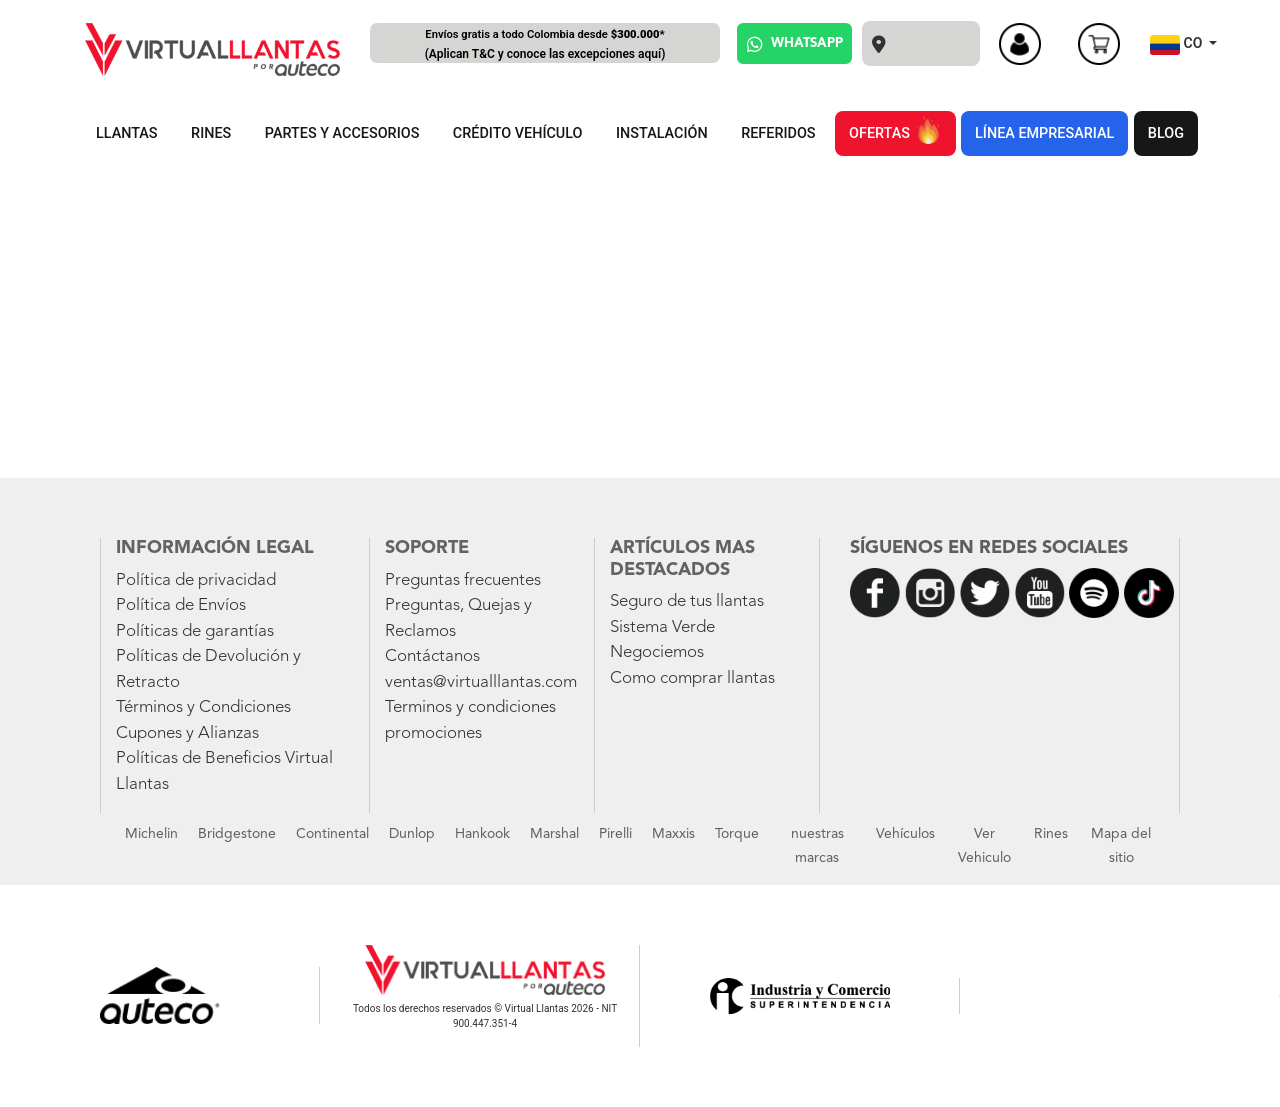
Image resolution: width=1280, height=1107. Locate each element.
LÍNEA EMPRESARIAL (1044, 133)
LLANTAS (127, 133)
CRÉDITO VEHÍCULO (518, 133)
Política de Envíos (181, 605)
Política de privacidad (196, 580)
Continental (332, 834)
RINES (211, 133)
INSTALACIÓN (662, 133)
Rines (1051, 834)
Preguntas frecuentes (463, 580)
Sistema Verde (662, 627)
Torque (737, 834)
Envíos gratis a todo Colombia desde (545, 45)
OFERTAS (895, 130)
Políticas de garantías (195, 631)
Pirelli (615, 834)
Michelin (151, 834)
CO (1178, 45)
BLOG (1166, 133)
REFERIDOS (778, 133)
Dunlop (412, 834)
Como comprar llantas (692, 678)
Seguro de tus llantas (687, 601)
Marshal (554, 834)
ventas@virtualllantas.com (481, 682)
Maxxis (673, 834)
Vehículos (905, 834)
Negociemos (657, 652)
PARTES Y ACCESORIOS (342, 133)
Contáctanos (432, 656)
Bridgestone (237, 834)
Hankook (482, 834)
